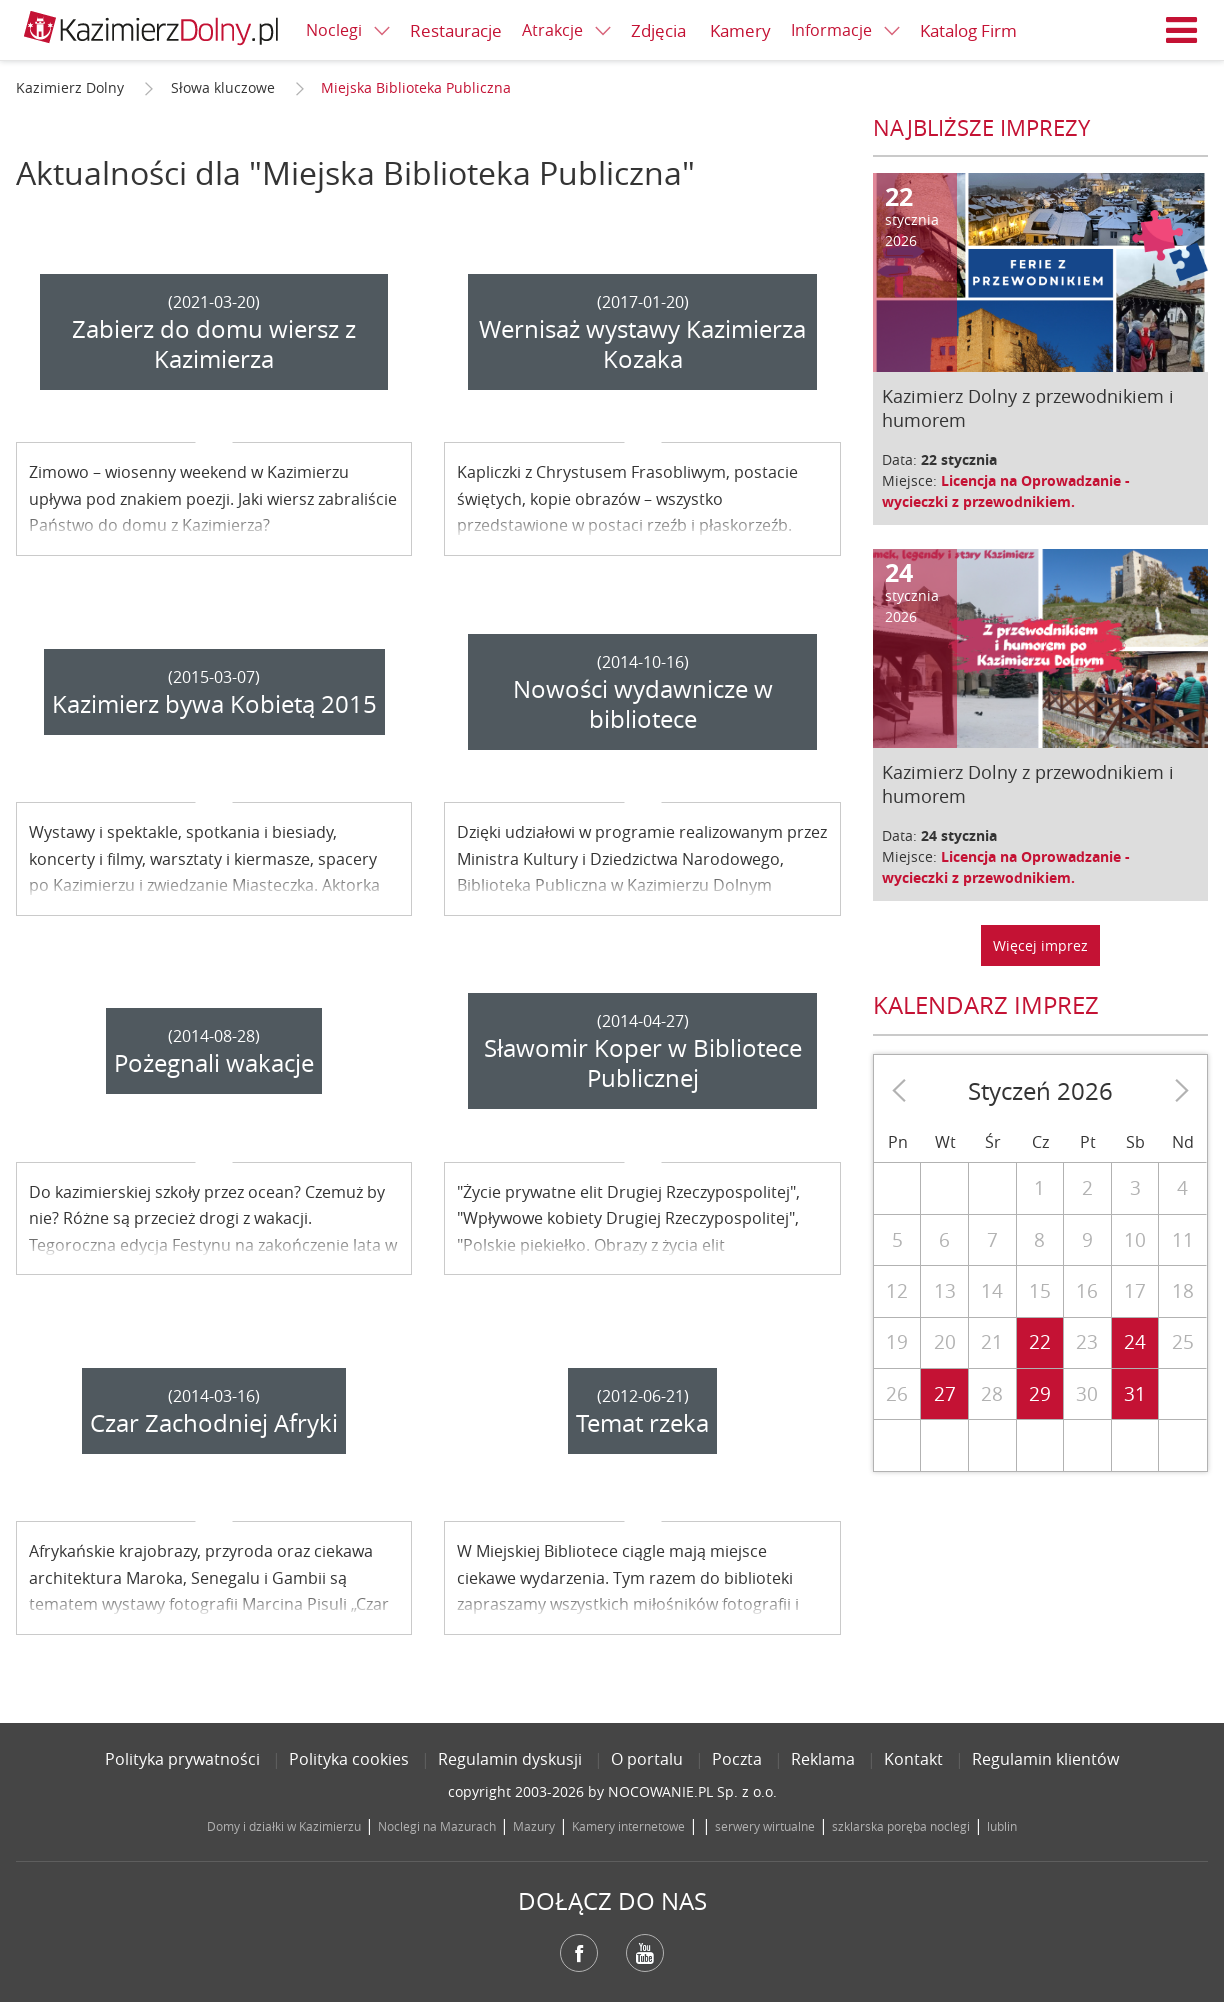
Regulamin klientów (1045, 1759)
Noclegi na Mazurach (437, 1826)
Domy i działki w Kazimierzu (284, 1826)
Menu (1182, 30)
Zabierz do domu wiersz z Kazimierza (214, 344)
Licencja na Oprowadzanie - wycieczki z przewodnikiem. (1006, 491)
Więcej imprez (1040, 945)
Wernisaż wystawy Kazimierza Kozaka (642, 344)
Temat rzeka (642, 1423)
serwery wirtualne (765, 1826)
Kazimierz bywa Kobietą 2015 (214, 704)
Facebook (579, 1953)
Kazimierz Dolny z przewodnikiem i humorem (1028, 408)
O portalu (647, 1759)
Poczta (737, 1759)
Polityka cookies (349, 1759)
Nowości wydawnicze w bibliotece (643, 704)
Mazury (534, 1826)
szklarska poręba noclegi (901, 1826)
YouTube (645, 1953)
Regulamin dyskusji (510, 1759)
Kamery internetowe (628, 1826)
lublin (1002, 1826)
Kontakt (913, 1759)
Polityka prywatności (182, 1759)
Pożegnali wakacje (214, 1063)
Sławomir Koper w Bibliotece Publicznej (643, 1063)
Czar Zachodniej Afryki (214, 1423)
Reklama (823, 1759)
